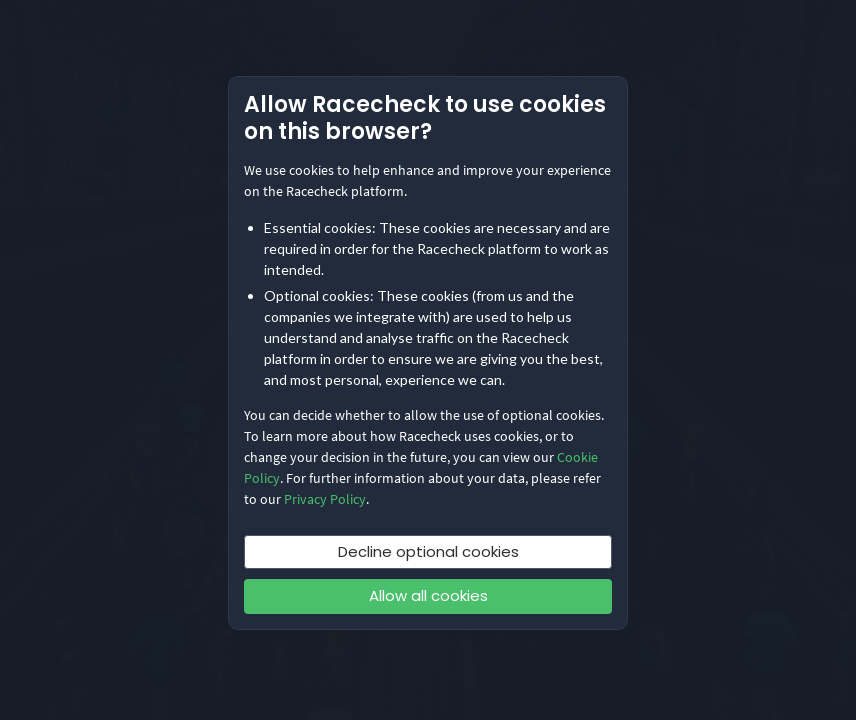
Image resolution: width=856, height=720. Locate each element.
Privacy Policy (325, 499)
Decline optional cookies (428, 551)
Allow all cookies (428, 595)
